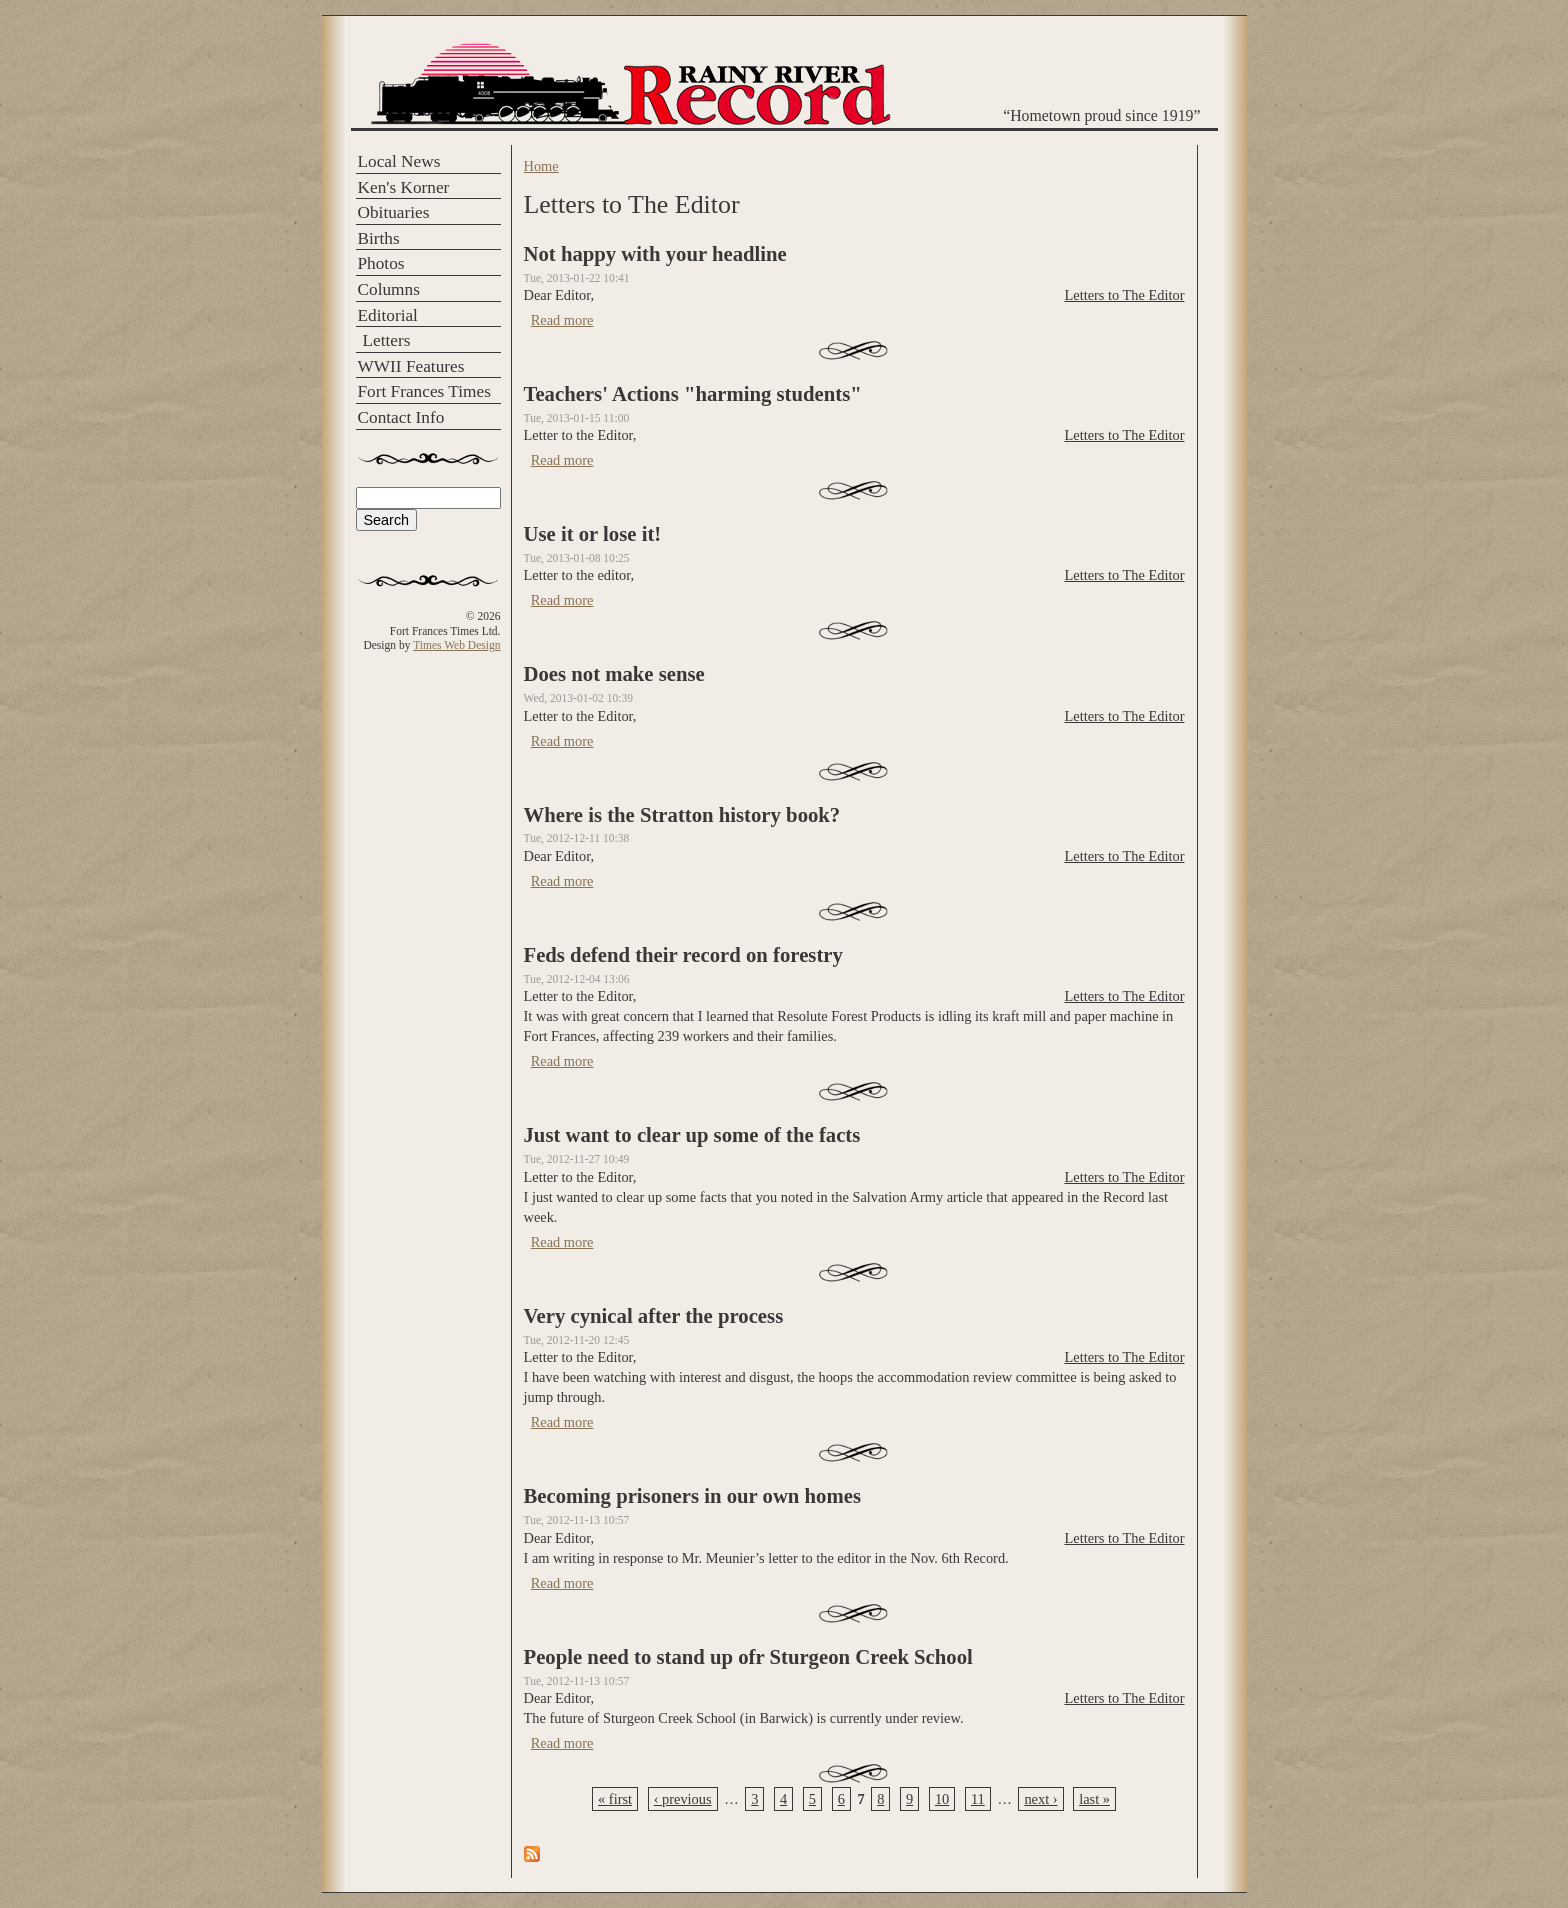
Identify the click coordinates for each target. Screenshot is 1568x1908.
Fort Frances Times (424, 391)
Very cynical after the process (654, 1316)
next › (1040, 1799)
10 (942, 1799)
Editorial (388, 315)
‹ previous (683, 1799)
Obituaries (394, 212)
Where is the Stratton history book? (682, 815)
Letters (387, 340)
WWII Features (411, 366)
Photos (381, 263)
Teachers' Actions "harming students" (693, 394)
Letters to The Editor (1124, 295)
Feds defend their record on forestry (683, 955)
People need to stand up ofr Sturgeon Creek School (748, 1657)
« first (615, 1799)
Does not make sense (614, 674)
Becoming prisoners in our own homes (692, 1496)
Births (379, 238)
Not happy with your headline (655, 254)
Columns (389, 289)
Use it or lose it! (593, 534)
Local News (399, 161)
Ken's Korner (404, 187)
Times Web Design (456, 645)
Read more (562, 320)
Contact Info (401, 417)
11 (978, 1799)
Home (541, 166)
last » (1094, 1799)
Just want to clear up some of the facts (692, 1135)
